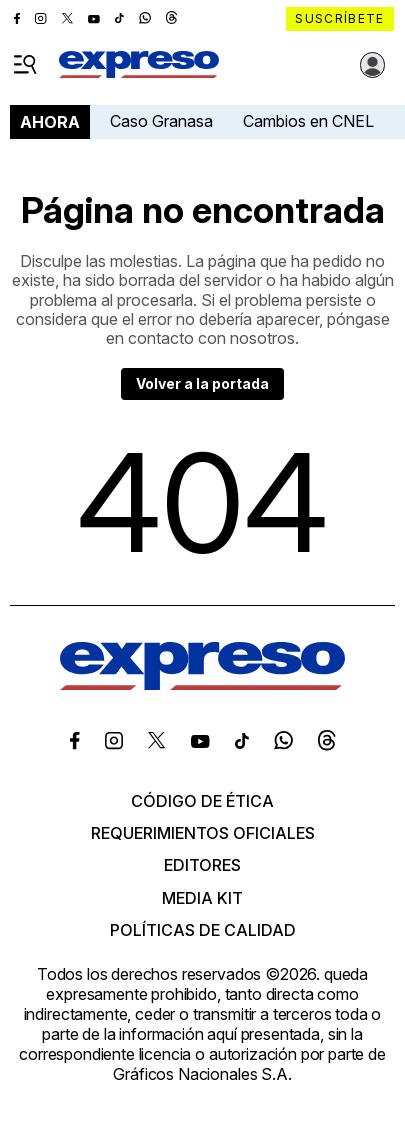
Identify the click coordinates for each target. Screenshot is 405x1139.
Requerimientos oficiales (203, 833)
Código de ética (202, 801)
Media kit (202, 898)
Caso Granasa (161, 121)
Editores (202, 865)
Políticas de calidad (203, 930)
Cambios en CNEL (308, 121)
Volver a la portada (202, 383)
